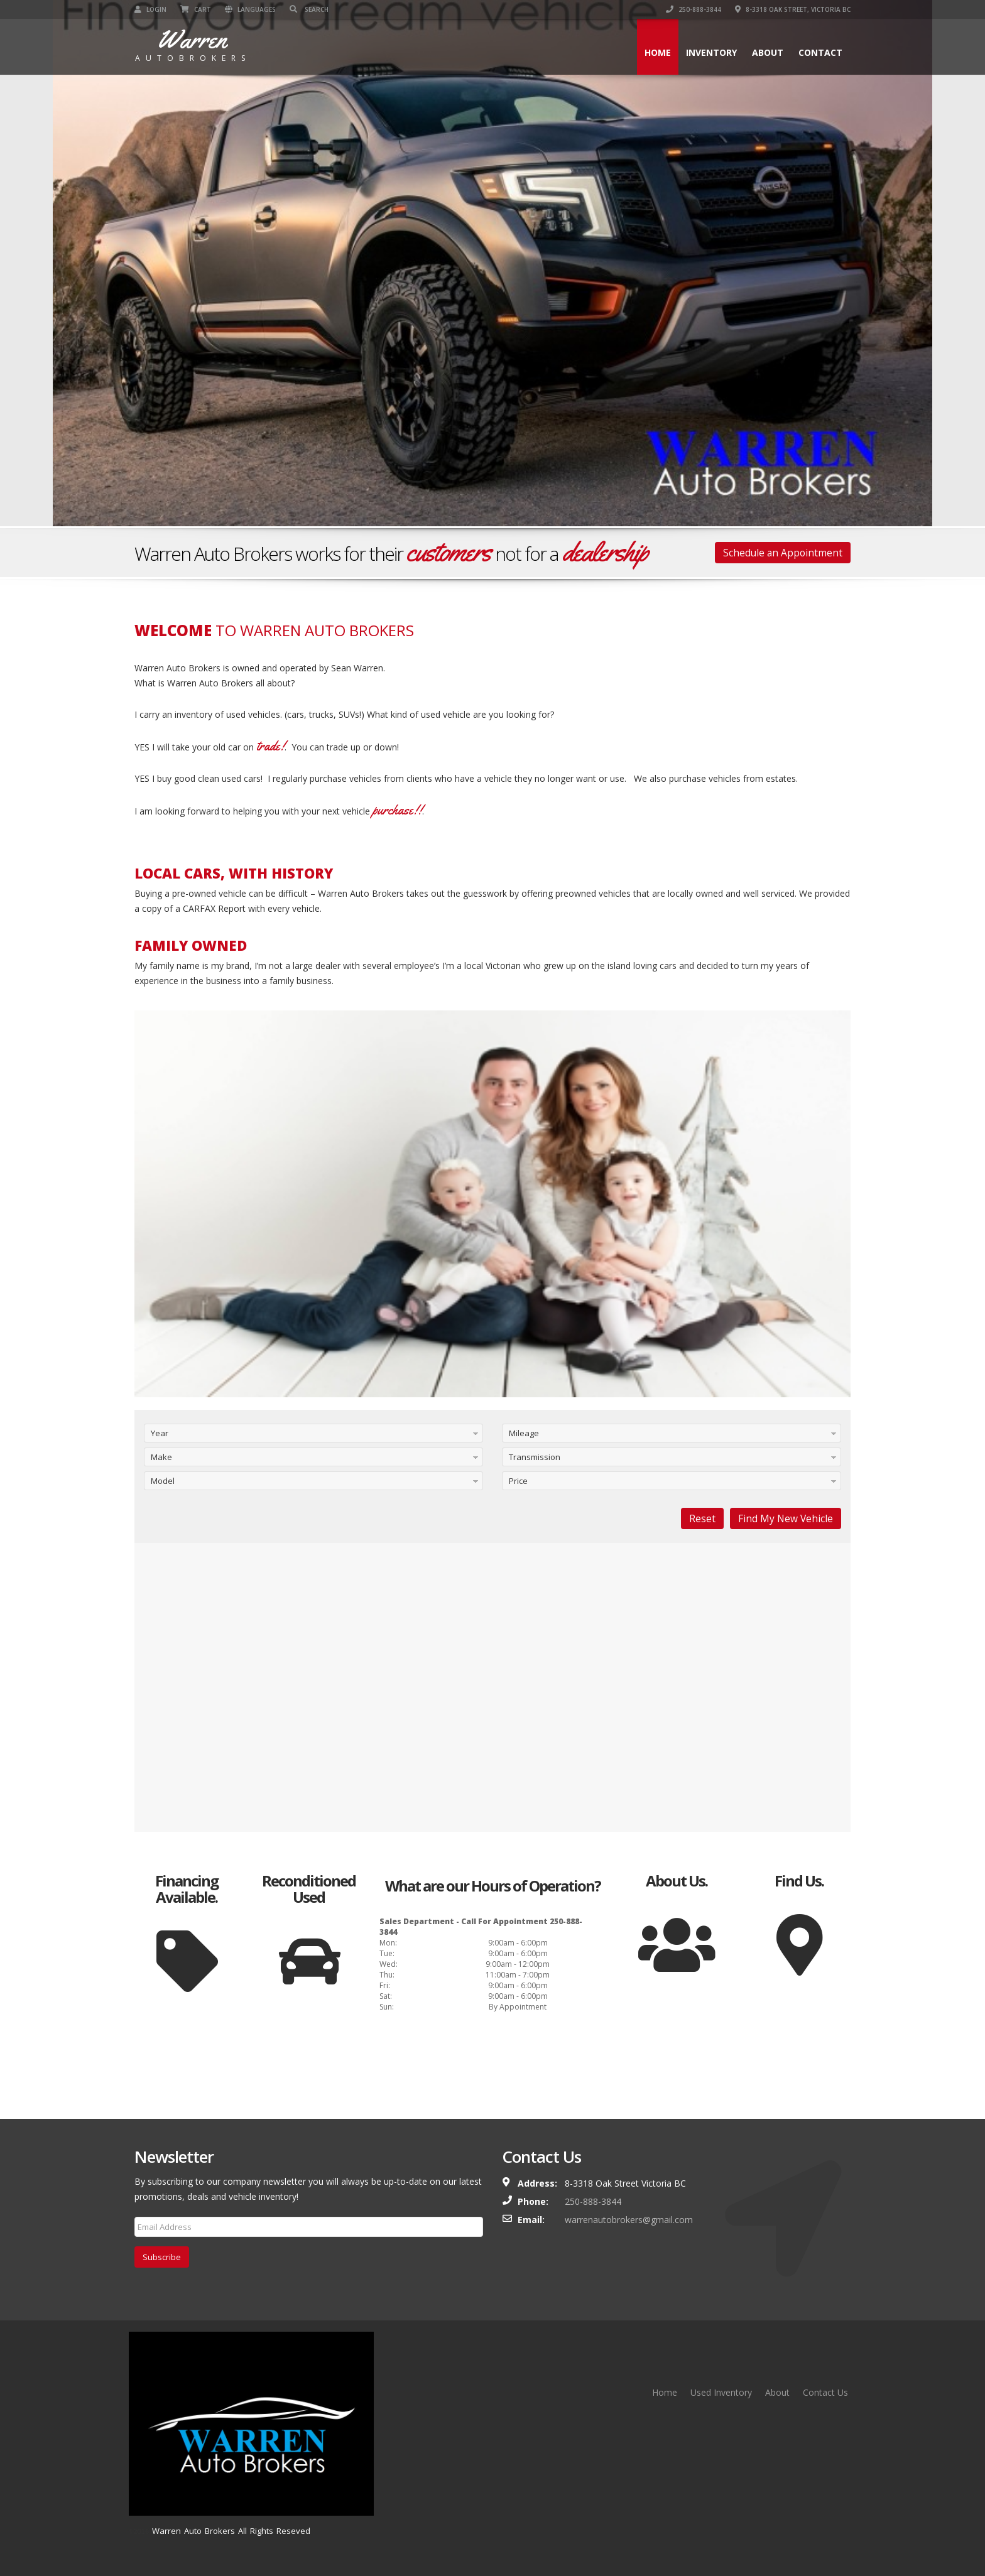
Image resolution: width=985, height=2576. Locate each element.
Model (163, 1480)
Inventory (711, 52)
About (767, 52)
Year (159, 1433)
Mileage (524, 1433)
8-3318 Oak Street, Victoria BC (793, 9)
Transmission (534, 1457)
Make (161, 1457)
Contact (820, 52)
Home (658, 52)
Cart (195, 9)
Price (518, 1480)
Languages (250, 9)
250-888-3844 (693, 9)
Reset (702, 1518)
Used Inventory (721, 2392)
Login (150, 9)
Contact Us (825, 2392)
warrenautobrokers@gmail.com (629, 2220)
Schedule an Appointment (782, 553)
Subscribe (162, 2257)
